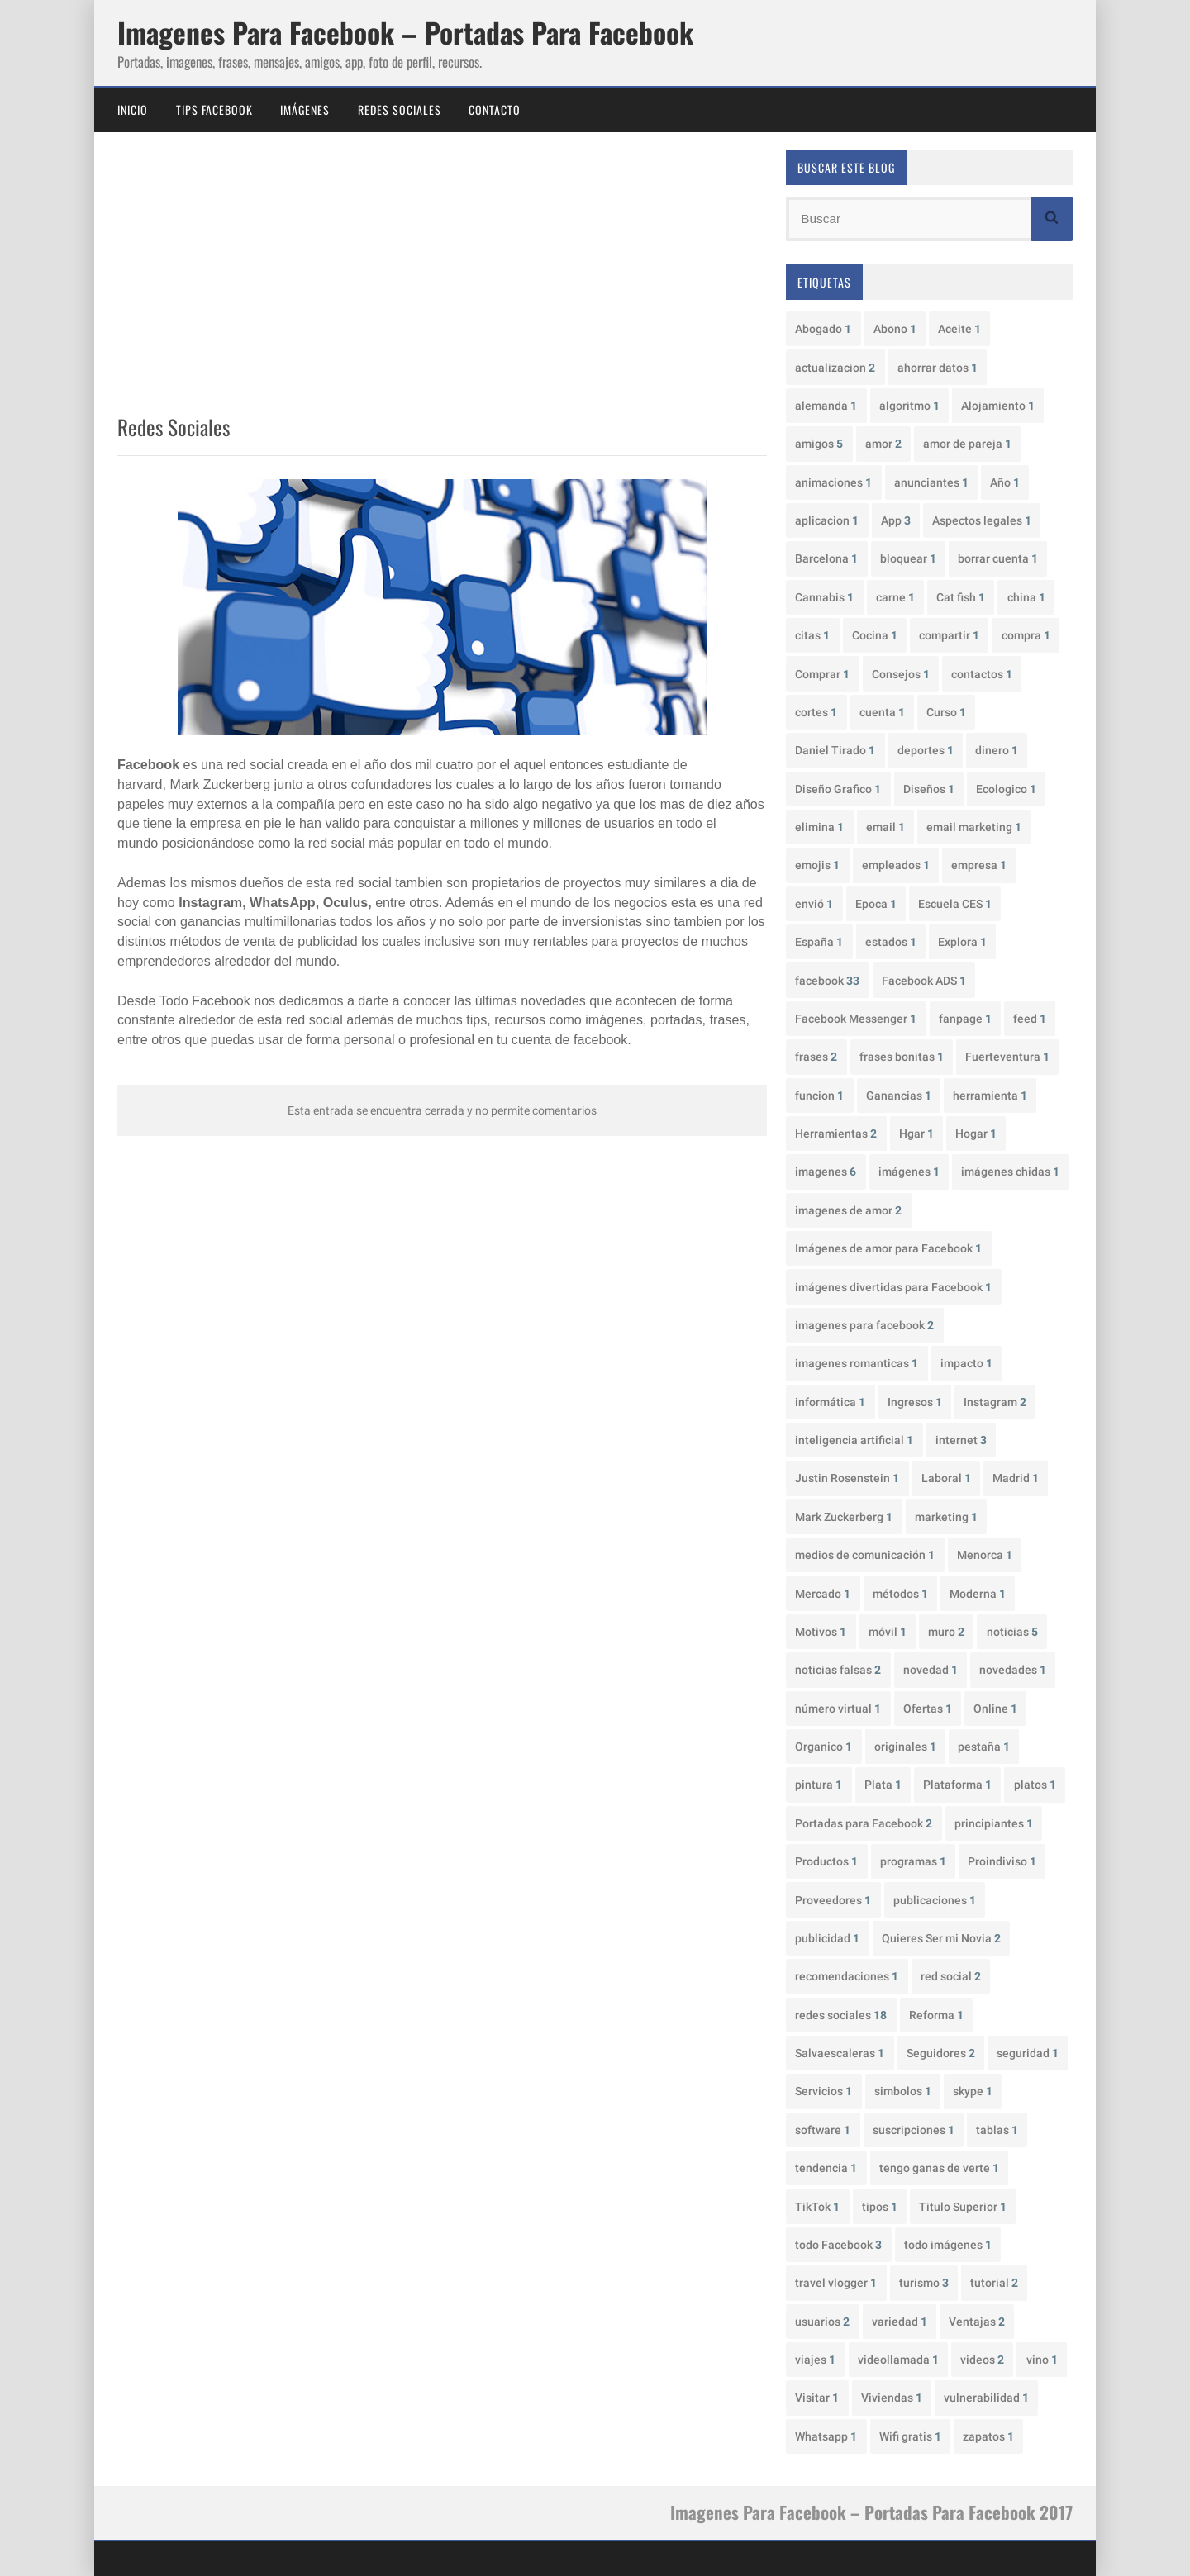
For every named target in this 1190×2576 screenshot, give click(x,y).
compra (1026, 635)
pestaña (984, 1746)
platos (1035, 1784)
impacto (966, 1363)
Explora (962, 941)
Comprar (822, 674)
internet (961, 1440)
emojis (817, 865)
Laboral (946, 1478)
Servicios (823, 2091)
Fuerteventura (1007, 1056)
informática (830, 1402)
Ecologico (1006, 789)
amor (883, 443)
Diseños (928, 789)
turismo (924, 2282)
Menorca (984, 1554)
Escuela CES (955, 903)
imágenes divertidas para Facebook (893, 1287)
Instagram (995, 1402)
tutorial (994, 2282)
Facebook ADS (924, 980)
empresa (979, 865)
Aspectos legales (981, 520)
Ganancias (898, 1095)
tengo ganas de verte (939, 2167)
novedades (1012, 1669)
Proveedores (833, 1900)
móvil (888, 1631)
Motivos (820, 1631)
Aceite (959, 328)
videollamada (898, 2359)
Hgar (916, 1133)
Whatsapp (826, 2436)
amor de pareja (967, 443)
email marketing (973, 827)
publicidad (827, 1938)
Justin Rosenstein (847, 1478)
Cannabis (824, 597)
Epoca (876, 903)
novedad (930, 1669)
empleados (896, 865)
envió (814, 903)
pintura (818, 1784)
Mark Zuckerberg (843, 1516)
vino (1042, 2359)
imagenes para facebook (864, 1325)
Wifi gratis (910, 2436)
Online (995, 1708)
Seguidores (941, 2053)
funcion (819, 1095)
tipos (879, 2206)
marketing (946, 1516)
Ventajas (977, 2321)
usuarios (822, 2321)
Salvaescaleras (839, 2053)
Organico (823, 1746)
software (822, 2129)
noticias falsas (838, 1669)
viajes (815, 2359)
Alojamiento (998, 405)
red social (951, 1976)
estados (890, 941)
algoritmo (909, 405)
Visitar (817, 2397)
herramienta (990, 1095)
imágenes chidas (1010, 1171)
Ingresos (915, 1402)
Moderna (978, 1593)
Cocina (874, 635)
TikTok (817, 2206)
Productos (826, 1861)
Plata (883, 1784)
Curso (946, 712)
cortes (816, 712)
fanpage (965, 1018)
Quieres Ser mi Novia (941, 1938)
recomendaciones (846, 1976)
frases (816, 1056)
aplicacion (827, 520)
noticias (1012, 1631)
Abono (894, 328)
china (1026, 597)
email (885, 827)
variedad (899, 2321)
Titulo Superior (963, 2206)
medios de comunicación (865, 1554)
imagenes (825, 1171)
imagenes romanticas (856, 1363)
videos (982, 2359)
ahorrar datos (937, 367)
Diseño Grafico (838, 789)
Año (1005, 482)
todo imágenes (948, 2244)
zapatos (988, 2436)
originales (905, 1746)
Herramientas (836, 1133)
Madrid (1015, 1478)
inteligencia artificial (854, 1440)
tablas (997, 2129)
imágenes (909, 1171)
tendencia (826, 2167)
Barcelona (826, 558)
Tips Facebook (214, 109)
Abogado (823, 328)
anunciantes (931, 482)
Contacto (495, 109)
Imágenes (305, 109)
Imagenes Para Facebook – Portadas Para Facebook (405, 32)
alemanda (826, 405)
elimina (819, 827)
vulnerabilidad (986, 2397)
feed (1029, 1018)
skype (972, 2091)
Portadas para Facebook (863, 1823)
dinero (996, 750)
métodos (900, 1593)
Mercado (822, 1593)
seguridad (1028, 2053)
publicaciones (934, 1900)
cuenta (882, 712)
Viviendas (891, 2397)
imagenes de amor (848, 1210)
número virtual (838, 1708)
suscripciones (913, 2129)
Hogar (976, 1133)
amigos (819, 443)
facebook (827, 980)
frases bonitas (901, 1056)
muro (946, 1631)
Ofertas (927, 1708)
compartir (949, 635)
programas (913, 1861)
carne (895, 597)
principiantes (993, 1823)
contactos (981, 674)
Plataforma (957, 1784)
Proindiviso (1002, 1861)
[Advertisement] (442, 276)
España (819, 941)
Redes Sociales (399, 109)
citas (812, 635)
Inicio (132, 109)
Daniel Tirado (835, 750)
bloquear (908, 558)
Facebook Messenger (855, 1018)
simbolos (902, 2091)
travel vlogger (836, 2282)
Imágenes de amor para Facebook (888, 1248)
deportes (925, 750)
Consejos (901, 674)
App (896, 520)
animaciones (833, 482)
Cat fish (960, 597)
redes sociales (841, 2015)
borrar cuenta (998, 558)
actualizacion (835, 367)
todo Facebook (838, 2244)
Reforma (936, 2015)
